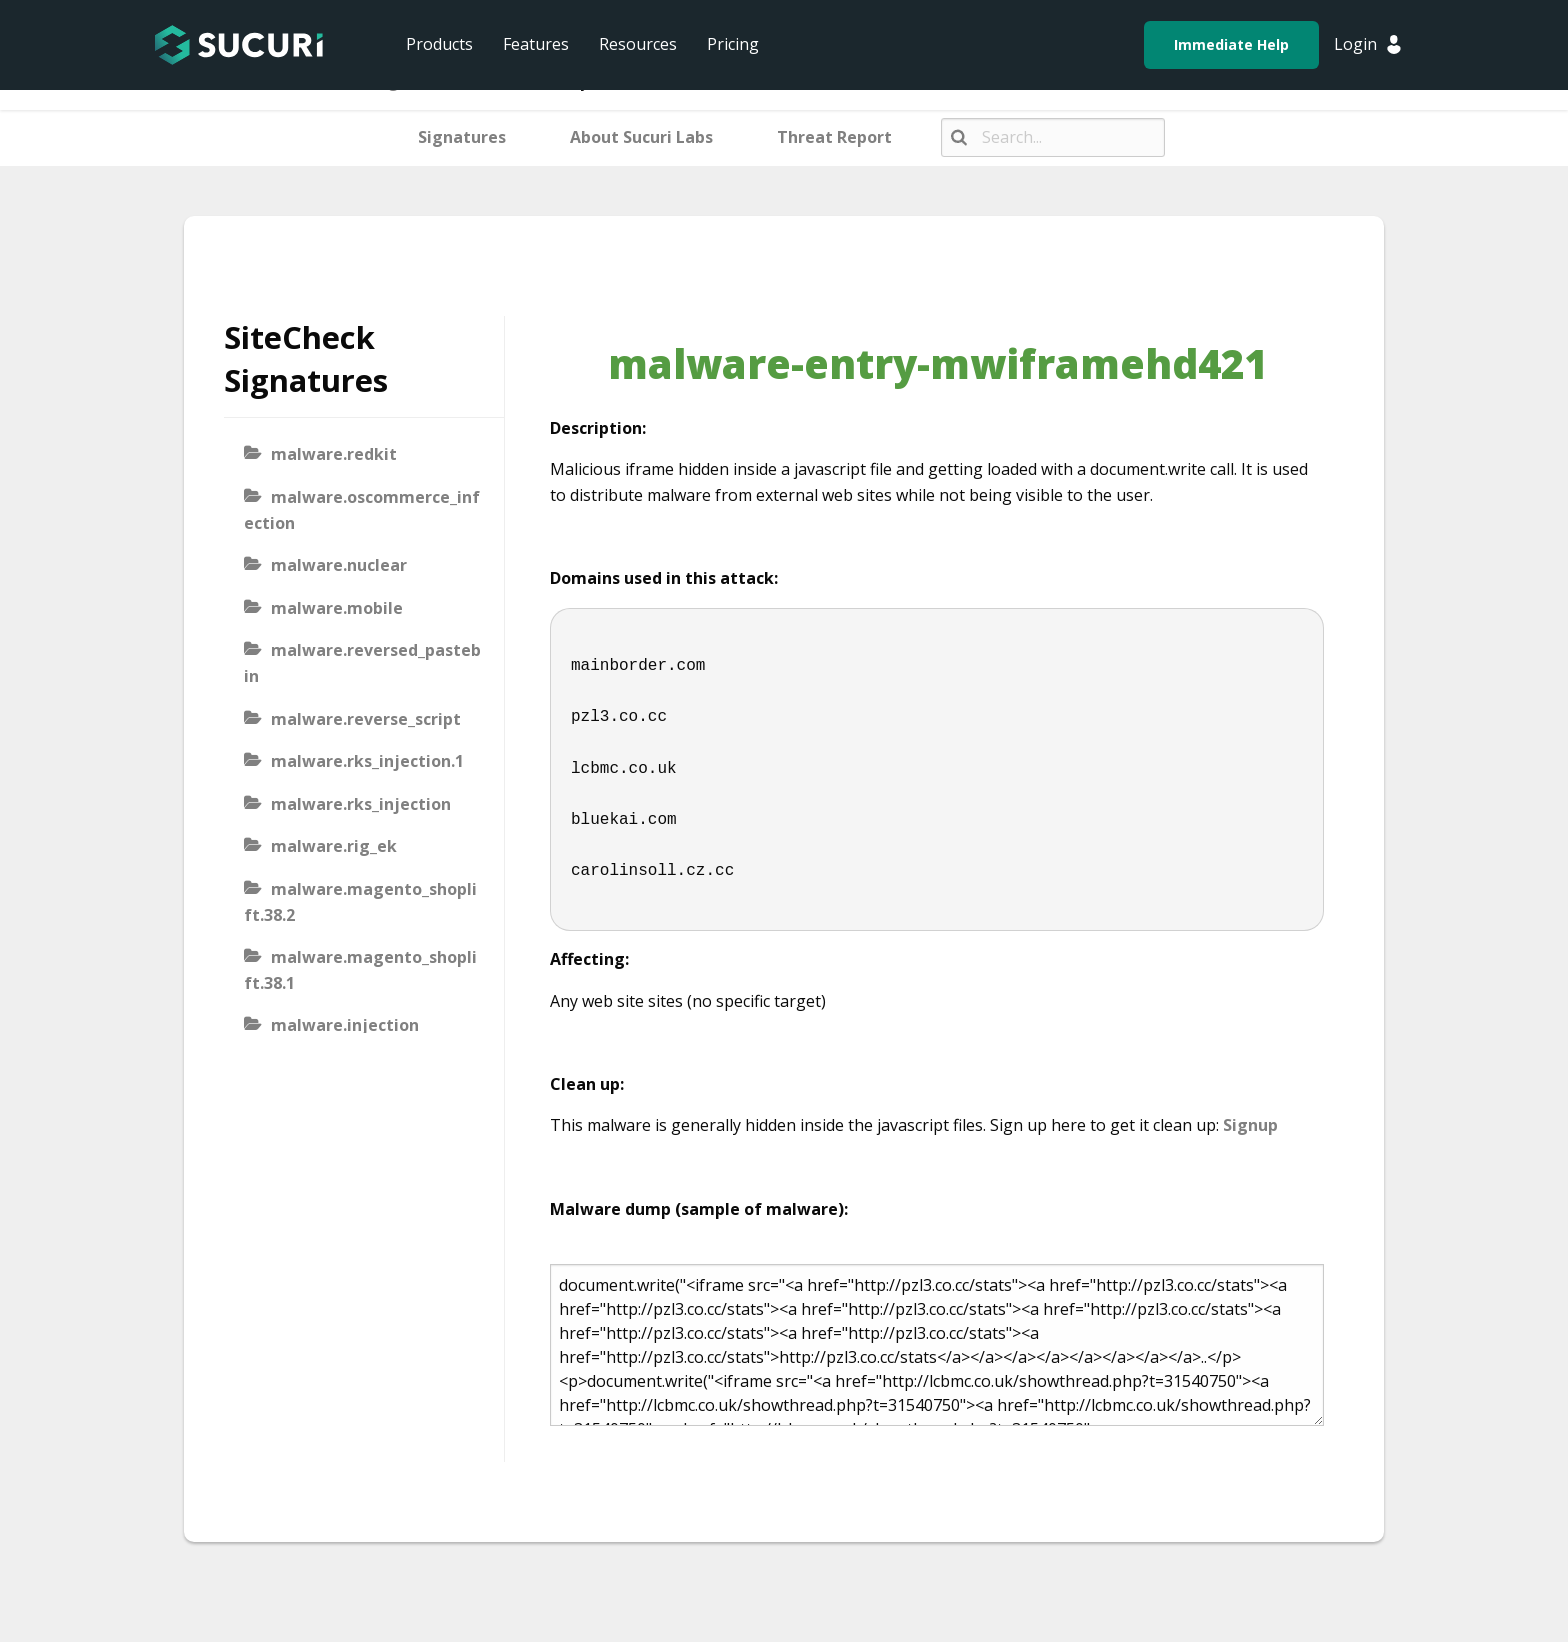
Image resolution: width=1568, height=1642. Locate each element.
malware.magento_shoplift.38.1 (360, 970)
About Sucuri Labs (641, 137)
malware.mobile (337, 608)
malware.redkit (334, 454)
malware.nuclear (339, 565)
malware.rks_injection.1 (367, 761)
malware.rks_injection (361, 804)
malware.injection (345, 1025)
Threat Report (834, 137)
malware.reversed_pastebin (362, 663)
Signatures (462, 137)
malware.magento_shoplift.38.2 (360, 902)
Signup (1250, 1125)
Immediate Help (1231, 44)
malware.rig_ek (334, 846)
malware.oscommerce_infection (362, 510)
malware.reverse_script (366, 719)
